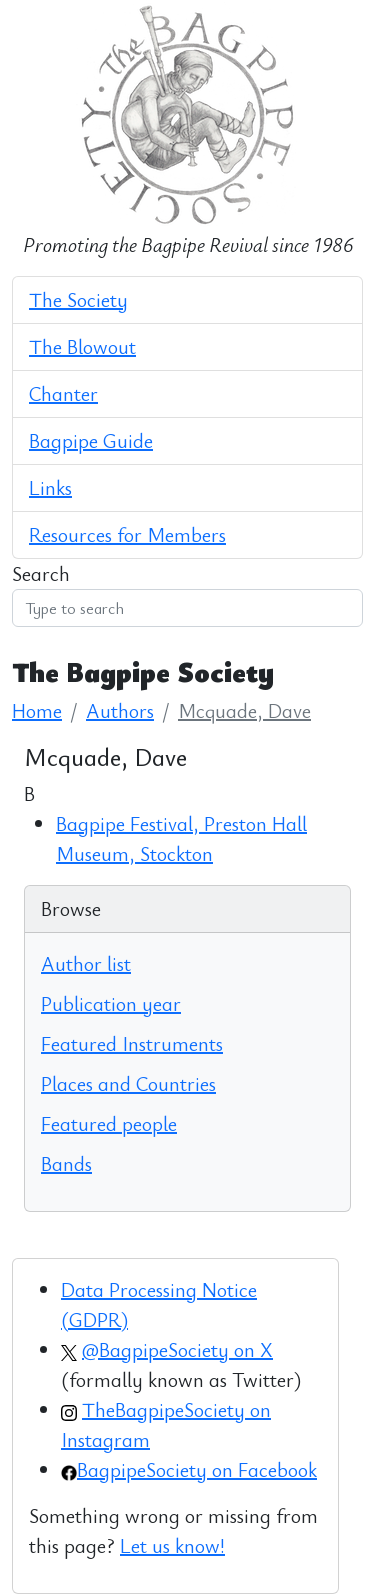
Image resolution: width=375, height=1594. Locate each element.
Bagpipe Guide (91, 440)
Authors (120, 710)
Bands (66, 1163)
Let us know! (172, 1545)
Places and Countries (128, 1083)
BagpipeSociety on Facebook (197, 1469)
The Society (78, 299)
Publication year (111, 1003)
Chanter (63, 393)
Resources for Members (127, 534)
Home (37, 710)
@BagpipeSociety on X (177, 1349)
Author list (86, 963)
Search (41, 573)
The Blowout (82, 346)
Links (50, 487)
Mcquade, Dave (244, 710)
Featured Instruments (132, 1043)
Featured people (109, 1123)
